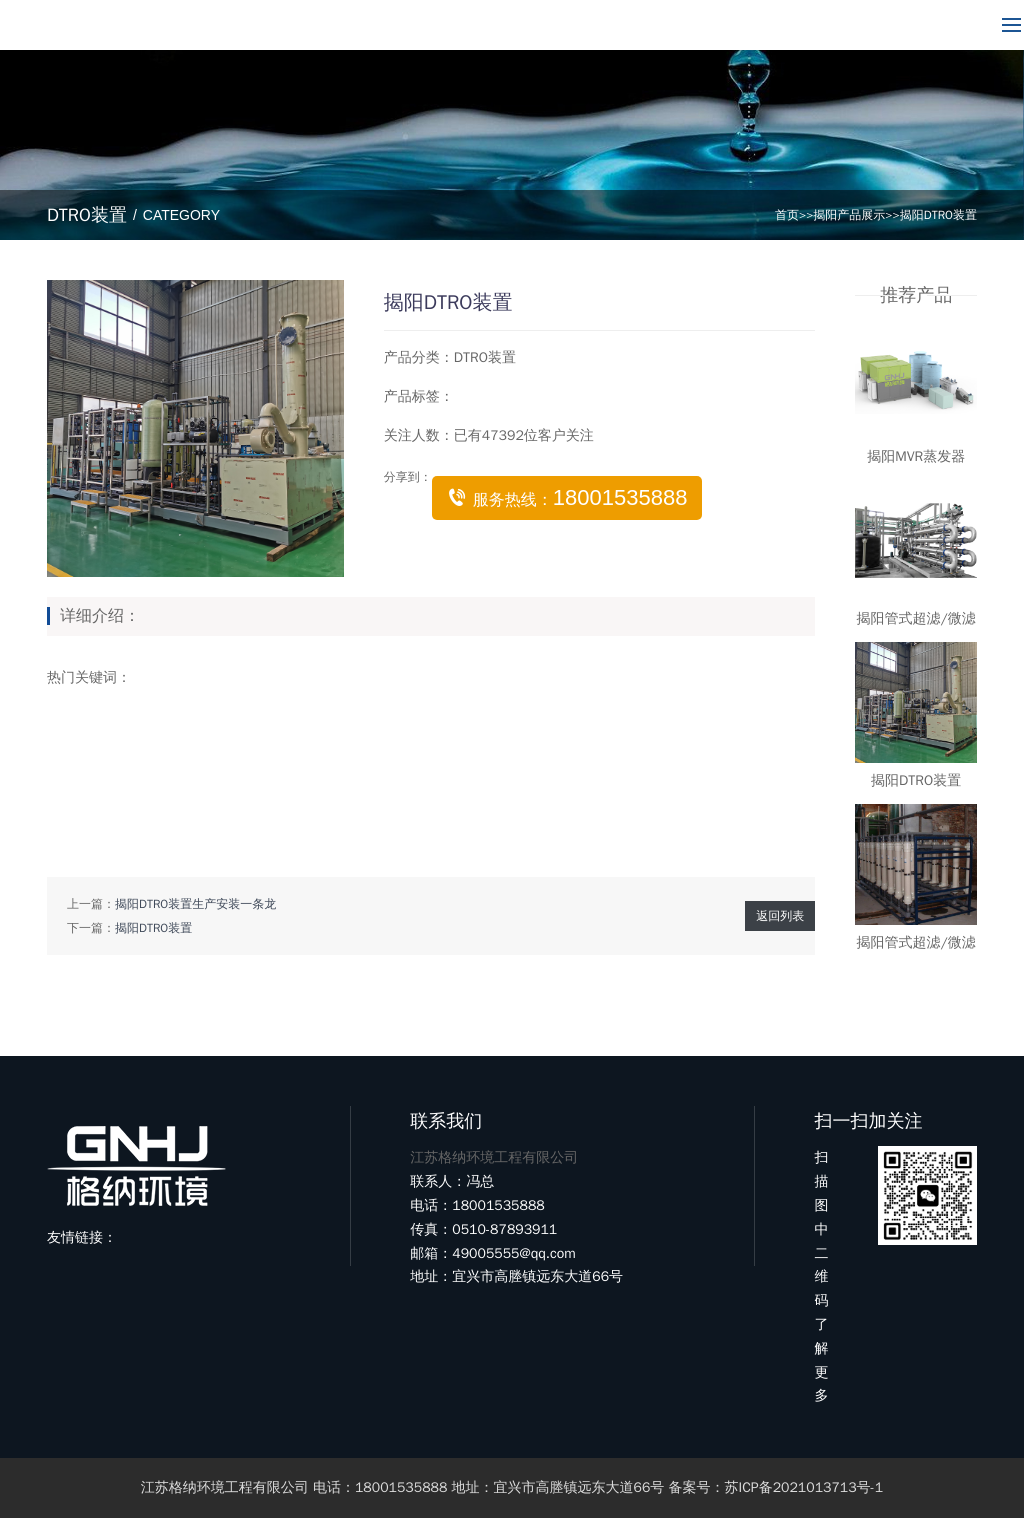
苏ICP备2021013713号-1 (804, 1487)
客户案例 (599, 25)
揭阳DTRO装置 (938, 215)
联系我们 (714, 25)
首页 (787, 215)
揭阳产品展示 (849, 215)
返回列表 (780, 916)
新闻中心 (484, 25)
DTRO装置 (485, 357)
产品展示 (369, 25)
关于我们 (254, 25)
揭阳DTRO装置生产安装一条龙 (195, 904)
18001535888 (898, 25)
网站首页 (139, 25)
